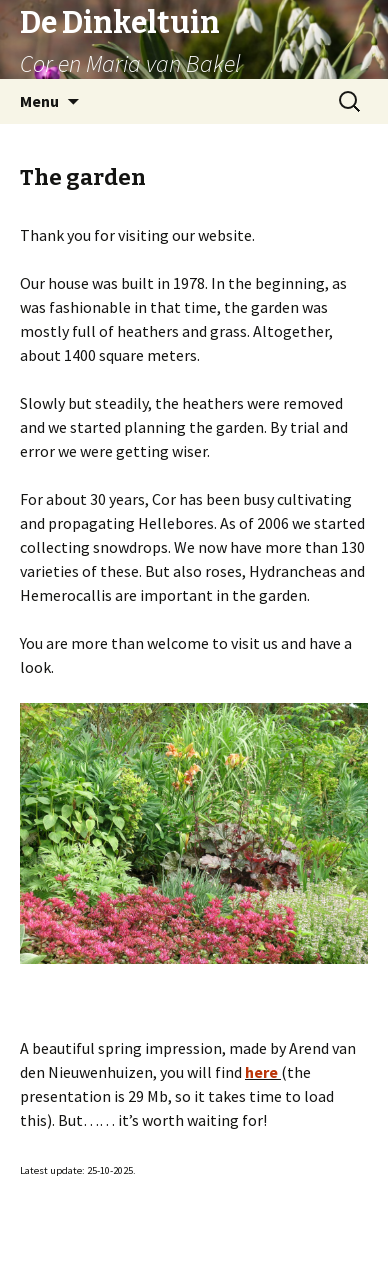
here (261, 1072)
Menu (39, 101)
